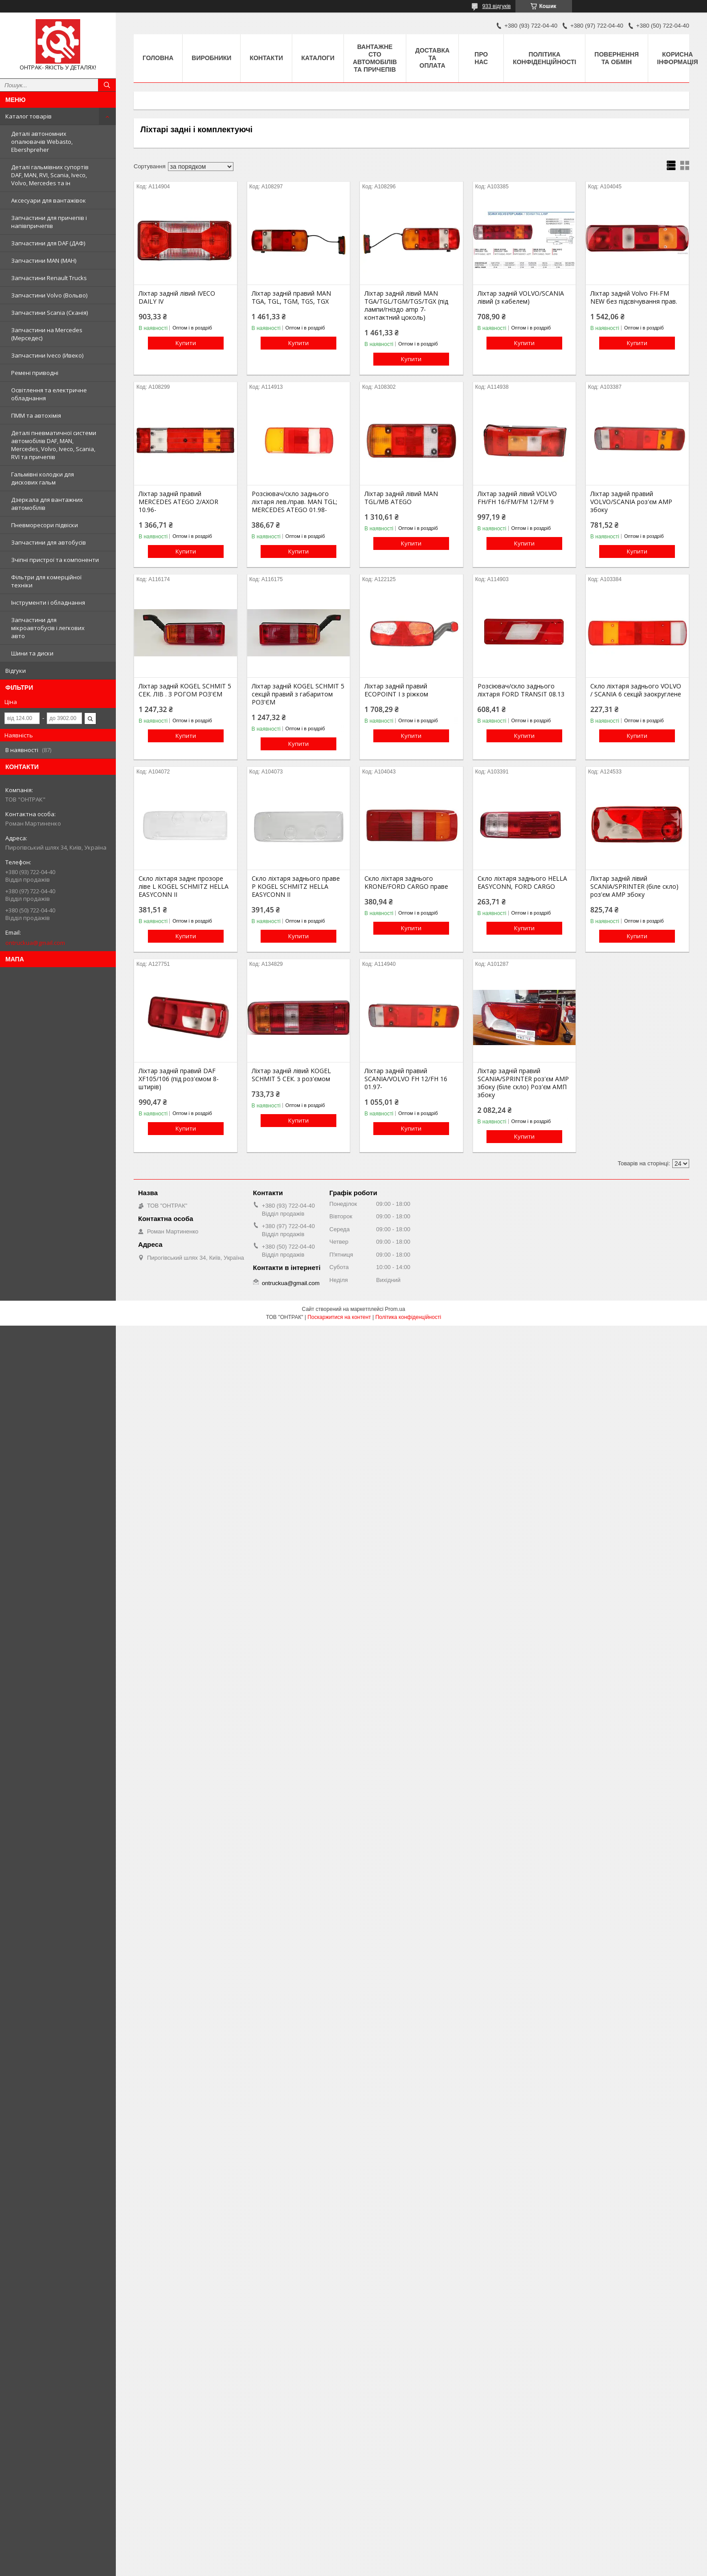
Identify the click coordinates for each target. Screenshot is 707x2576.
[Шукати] (107, 85)
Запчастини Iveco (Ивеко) (47, 355)
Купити (186, 343)
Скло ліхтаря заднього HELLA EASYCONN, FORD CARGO (522, 883)
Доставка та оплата (432, 58)
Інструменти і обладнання (48, 602)
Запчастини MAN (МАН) (43, 260)
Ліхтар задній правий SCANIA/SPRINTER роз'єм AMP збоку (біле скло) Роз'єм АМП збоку (523, 1083)
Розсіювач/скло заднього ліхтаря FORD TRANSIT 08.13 (521, 690)
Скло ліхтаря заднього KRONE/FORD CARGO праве (406, 883)
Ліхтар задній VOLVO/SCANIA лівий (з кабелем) (521, 297)
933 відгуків (496, 6)
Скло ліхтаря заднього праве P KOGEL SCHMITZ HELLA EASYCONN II (296, 887)
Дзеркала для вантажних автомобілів (47, 504)
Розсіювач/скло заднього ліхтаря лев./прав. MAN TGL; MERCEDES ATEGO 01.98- (294, 502)
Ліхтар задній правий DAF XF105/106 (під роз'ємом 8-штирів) (179, 1079)
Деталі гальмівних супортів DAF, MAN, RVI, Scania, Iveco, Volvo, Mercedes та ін (50, 175)
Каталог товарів (28, 116)
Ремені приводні (34, 373)
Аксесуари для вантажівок (48, 200)
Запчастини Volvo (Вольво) (49, 295)
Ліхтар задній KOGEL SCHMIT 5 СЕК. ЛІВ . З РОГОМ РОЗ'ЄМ (185, 690)
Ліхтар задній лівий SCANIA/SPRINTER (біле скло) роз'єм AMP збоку (634, 887)
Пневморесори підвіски (44, 525)
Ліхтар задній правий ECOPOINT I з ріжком (396, 690)
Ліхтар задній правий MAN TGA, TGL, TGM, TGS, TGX (291, 297)
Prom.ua (395, 1309)
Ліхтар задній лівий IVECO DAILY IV (177, 297)
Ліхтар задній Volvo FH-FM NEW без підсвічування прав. (633, 297)
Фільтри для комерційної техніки (46, 581)
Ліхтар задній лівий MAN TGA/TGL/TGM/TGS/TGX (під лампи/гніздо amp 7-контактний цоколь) (406, 305)
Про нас (481, 58)
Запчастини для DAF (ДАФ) (48, 243)
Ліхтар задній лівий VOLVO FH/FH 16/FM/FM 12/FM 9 (517, 498)
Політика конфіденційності (544, 58)
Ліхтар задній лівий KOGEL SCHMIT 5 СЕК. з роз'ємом (291, 1075)
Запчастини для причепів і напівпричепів (49, 222)
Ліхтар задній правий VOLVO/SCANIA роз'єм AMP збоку (631, 502)
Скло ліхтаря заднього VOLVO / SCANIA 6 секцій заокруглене (635, 690)
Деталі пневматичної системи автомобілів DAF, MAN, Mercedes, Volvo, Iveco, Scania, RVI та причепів (53, 445)
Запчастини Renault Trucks (49, 278)
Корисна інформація (677, 58)
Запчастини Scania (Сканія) (49, 313)
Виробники (211, 57)
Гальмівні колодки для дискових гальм (42, 478)
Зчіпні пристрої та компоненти (55, 560)
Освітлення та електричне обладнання (49, 394)
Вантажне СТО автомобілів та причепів (375, 58)
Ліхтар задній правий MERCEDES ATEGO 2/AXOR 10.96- (178, 502)
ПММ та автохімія (36, 415)
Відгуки (15, 671)
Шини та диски (32, 653)
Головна (158, 57)
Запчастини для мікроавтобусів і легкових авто (48, 628)
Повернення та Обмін (616, 58)
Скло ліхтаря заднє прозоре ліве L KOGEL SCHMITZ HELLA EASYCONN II (184, 887)
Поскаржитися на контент (339, 1317)
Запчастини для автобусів (48, 542)
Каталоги (318, 57)
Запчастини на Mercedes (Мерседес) (46, 334)
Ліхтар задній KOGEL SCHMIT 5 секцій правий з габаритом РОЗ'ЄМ (298, 694)
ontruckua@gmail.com (35, 943)
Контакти (266, 57)
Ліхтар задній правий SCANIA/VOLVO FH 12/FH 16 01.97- (405, 1079)
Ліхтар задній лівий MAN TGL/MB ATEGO (401, 498)
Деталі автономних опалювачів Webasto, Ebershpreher (42, 142)
